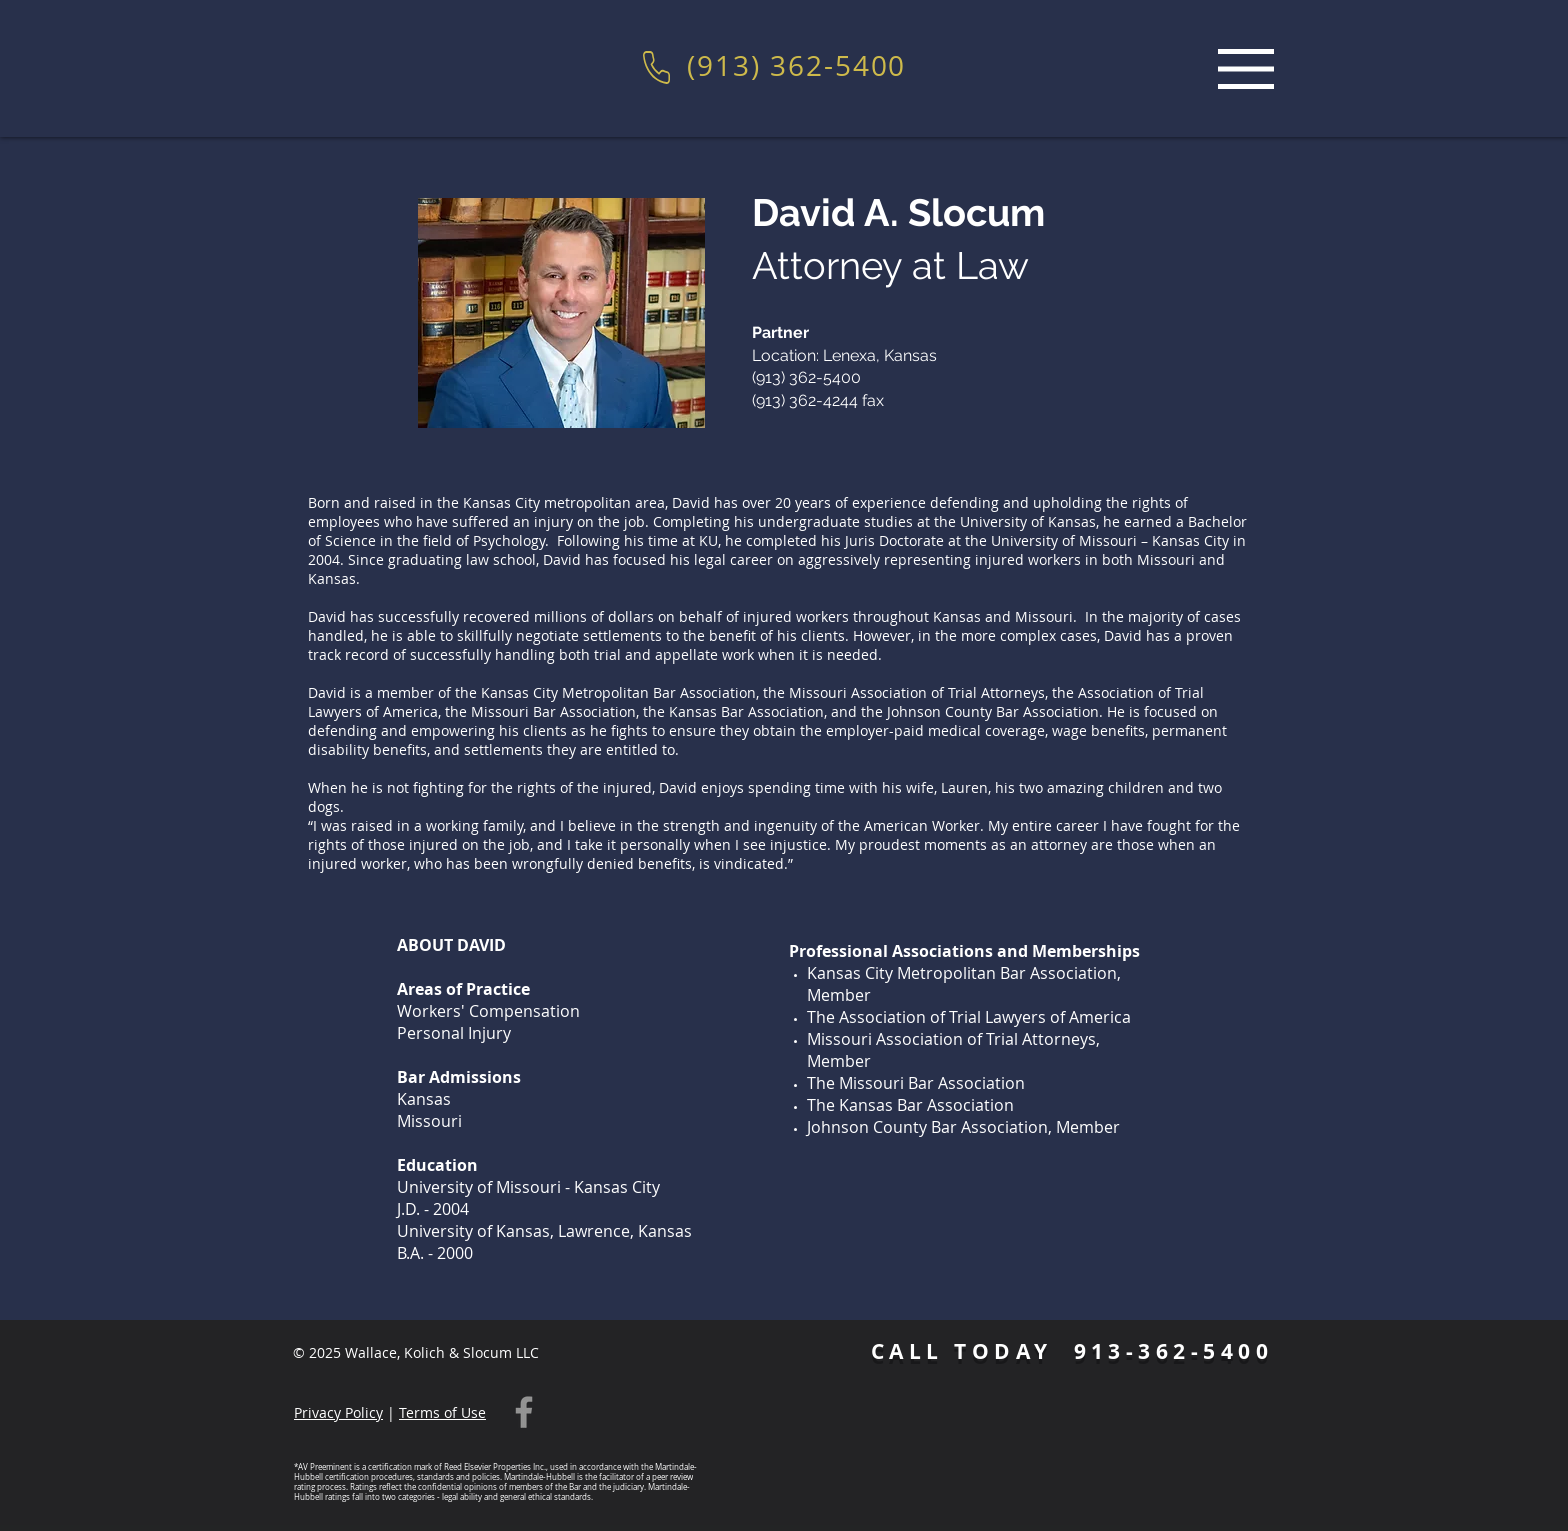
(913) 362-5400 (796, 65)
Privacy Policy (338, 1412)
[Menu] (1246, 68)
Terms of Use (442, 1412)
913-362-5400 (1174, 1351)
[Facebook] (524, 1412)
